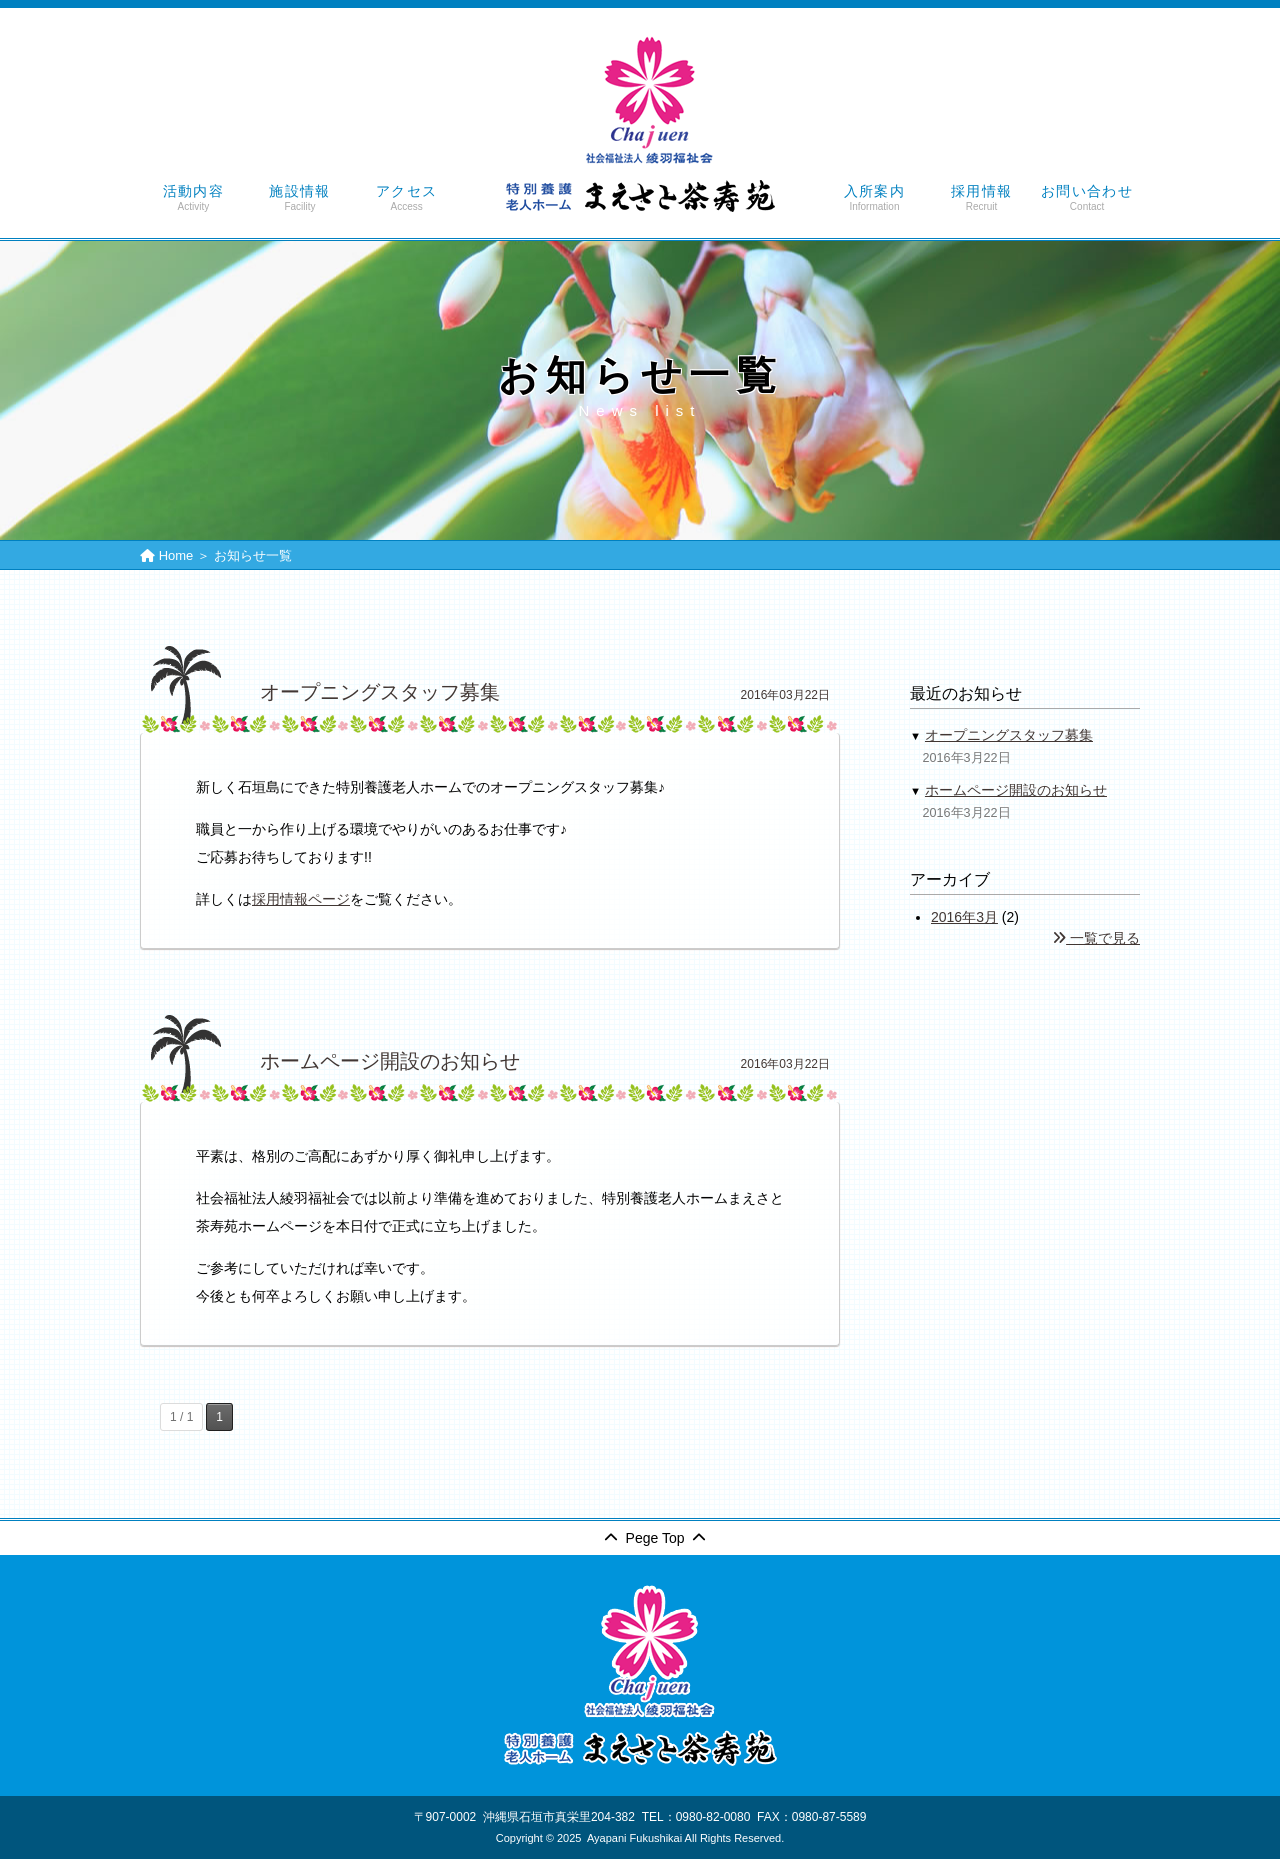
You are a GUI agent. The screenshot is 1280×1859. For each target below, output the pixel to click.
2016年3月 (964, 917)
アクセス (406, 198)
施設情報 (300, 198)
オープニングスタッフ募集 (1009, 735)
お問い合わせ (1087, 198)
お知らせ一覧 (253, 555)
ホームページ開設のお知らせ (1016, 790)
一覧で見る (1096, 938)
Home (176, 555)
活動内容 (193, 198)
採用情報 (981, 198)
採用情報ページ (301, 899)
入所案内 (874, 198)
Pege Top (655, 1538)
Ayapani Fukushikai (634, 1838)
